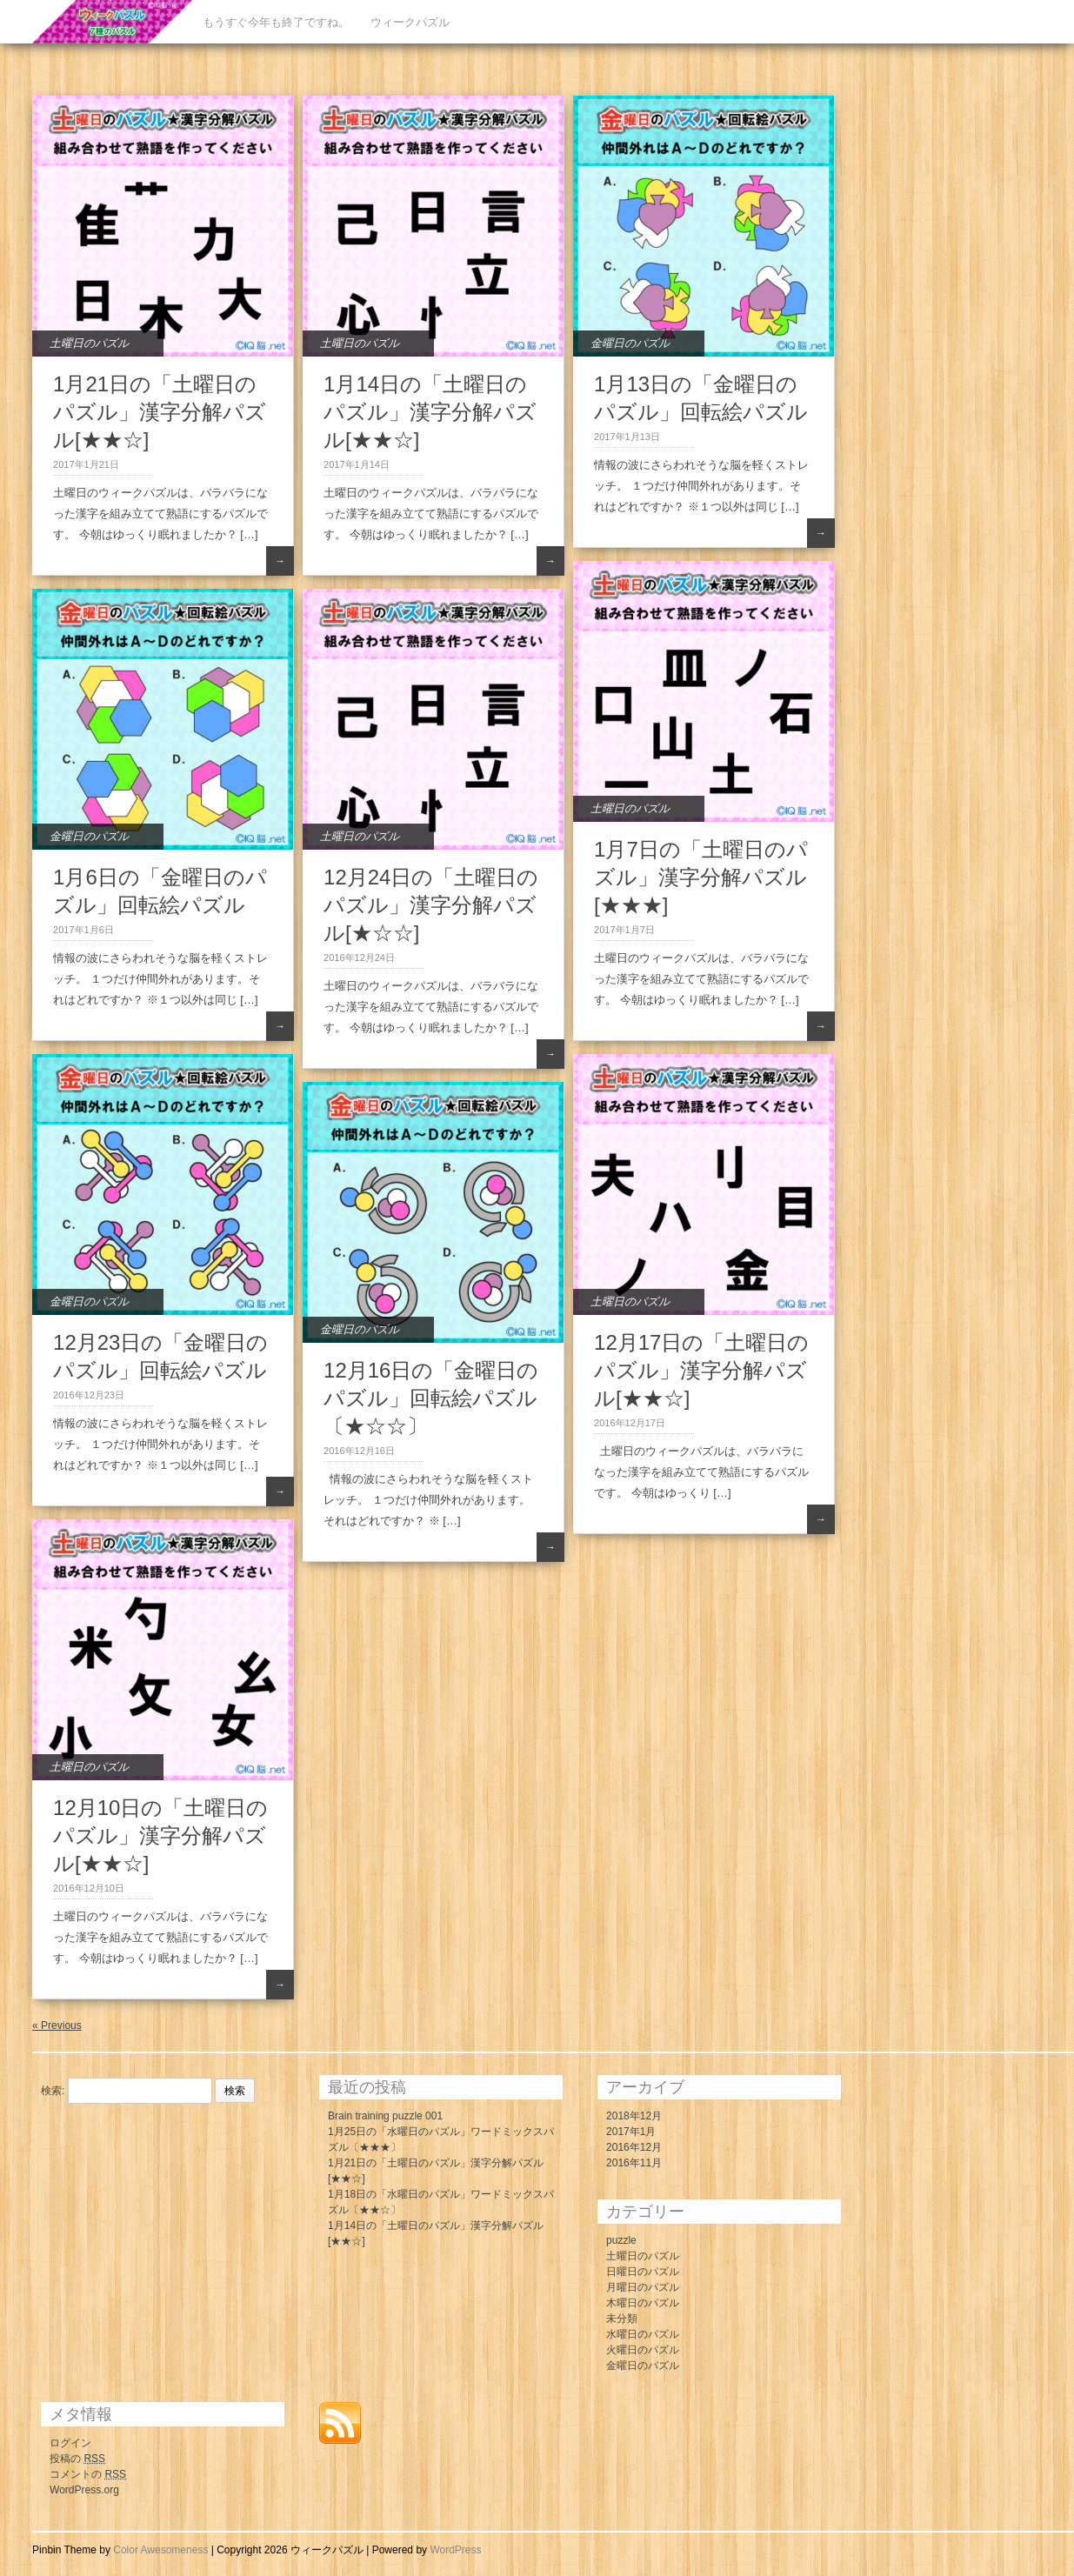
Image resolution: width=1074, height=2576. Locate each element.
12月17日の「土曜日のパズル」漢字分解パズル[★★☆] (701, 1370)
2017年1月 (631, 2132)
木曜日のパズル (642, 2303)
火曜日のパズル (642, 2350)
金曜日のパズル (630, 343)
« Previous (57, 2025)
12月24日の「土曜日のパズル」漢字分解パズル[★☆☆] (431, 904)
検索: (52, 2091)
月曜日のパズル (642, 2287)
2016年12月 (634, 2147)
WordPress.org (84, 2490)
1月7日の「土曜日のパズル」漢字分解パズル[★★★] (701, 877)
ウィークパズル (410, 22)
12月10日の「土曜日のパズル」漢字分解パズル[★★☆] (160, 1835)
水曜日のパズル (642, 2334)
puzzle (621, 2240)
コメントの (88, 2474)
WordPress (455, 2550)
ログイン (70, 2443)
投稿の (77, 2459)
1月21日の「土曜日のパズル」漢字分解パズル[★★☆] (159, 411)
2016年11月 (634, 2163)
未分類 (621, 2318)
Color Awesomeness (160, 2550)
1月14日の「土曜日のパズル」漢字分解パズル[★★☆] (430, 411)
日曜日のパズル (642, 2272)
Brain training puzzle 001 (385, 2116)
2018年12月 (634, 2116)
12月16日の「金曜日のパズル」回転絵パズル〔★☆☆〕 (431, 1398)
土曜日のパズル (89, 343)
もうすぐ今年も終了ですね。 (276, 22)
